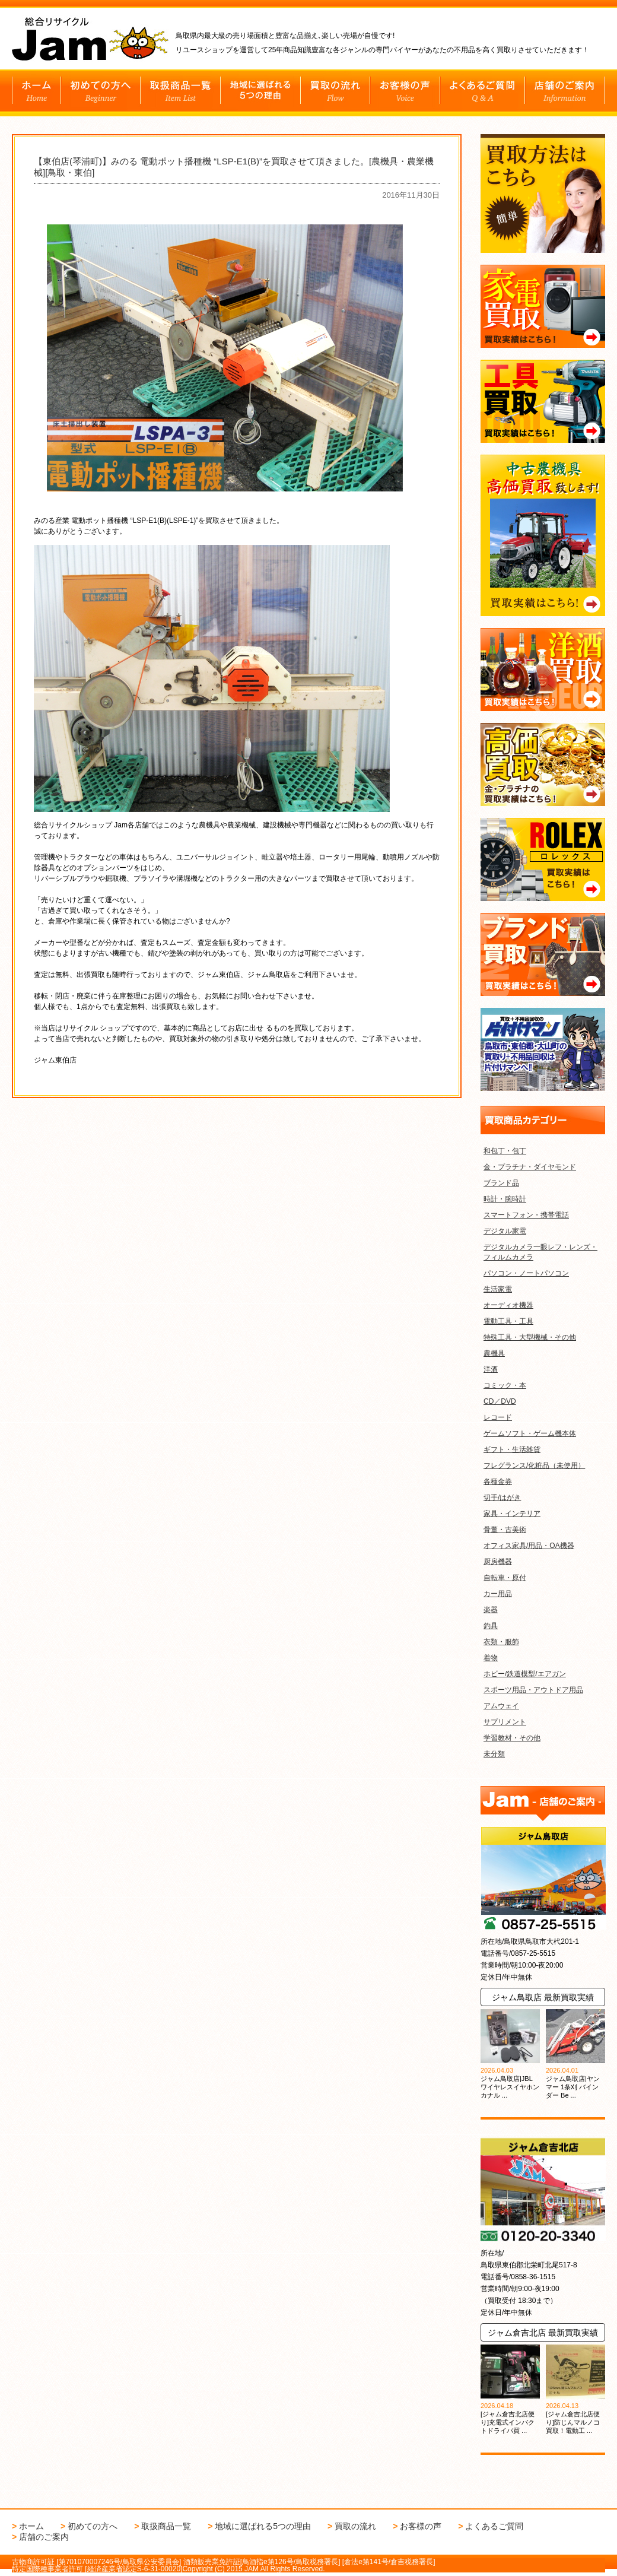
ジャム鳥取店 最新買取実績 (543, 1997)
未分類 (494, 1754)
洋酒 (491, 1369)
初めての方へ (92, 2526)
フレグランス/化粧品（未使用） (534, 1465)
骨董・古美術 (505, 1529)
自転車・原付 (505, 1577)
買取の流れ (355, 2526)
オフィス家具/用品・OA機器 (529, 1545)
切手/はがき (502, 1497)
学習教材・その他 (512, 1738)
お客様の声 (420, 2526)
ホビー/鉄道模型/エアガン (525, 1674)
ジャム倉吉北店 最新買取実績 (543, 2332)
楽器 (491, 1610)
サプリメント (505, 1722)
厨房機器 (498, 1561)
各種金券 (498, 1481)
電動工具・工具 (508, 1321)
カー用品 (498, 1594)
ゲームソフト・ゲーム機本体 (530, 1433)
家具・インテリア (512, 1513)
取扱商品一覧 (166, 2526)
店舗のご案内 (44, 2537)
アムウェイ (501, 1706)
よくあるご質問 (494, 2526)
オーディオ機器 (508, 1305)
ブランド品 (501, 1183)
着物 (491, 1658)
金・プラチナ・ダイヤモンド (530, 1167)
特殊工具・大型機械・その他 (530, 1337)
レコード (498, 1417)
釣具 (491, 1626)
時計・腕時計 (505, 1199)
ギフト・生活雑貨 (512, 1449)
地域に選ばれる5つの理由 (263, 2526)
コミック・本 (505, 1385)
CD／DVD (500, 1401)
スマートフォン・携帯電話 (526, 1215)
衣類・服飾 (501, 1642)
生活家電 (498, 1289)
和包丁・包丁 (505, 1151)
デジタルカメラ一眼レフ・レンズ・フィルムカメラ (540, 1252)
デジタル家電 (505, 1231)
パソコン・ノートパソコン (526, 1273)
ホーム (31, 2526)
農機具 (494, 1353)
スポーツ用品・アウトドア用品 (533, 1690)
